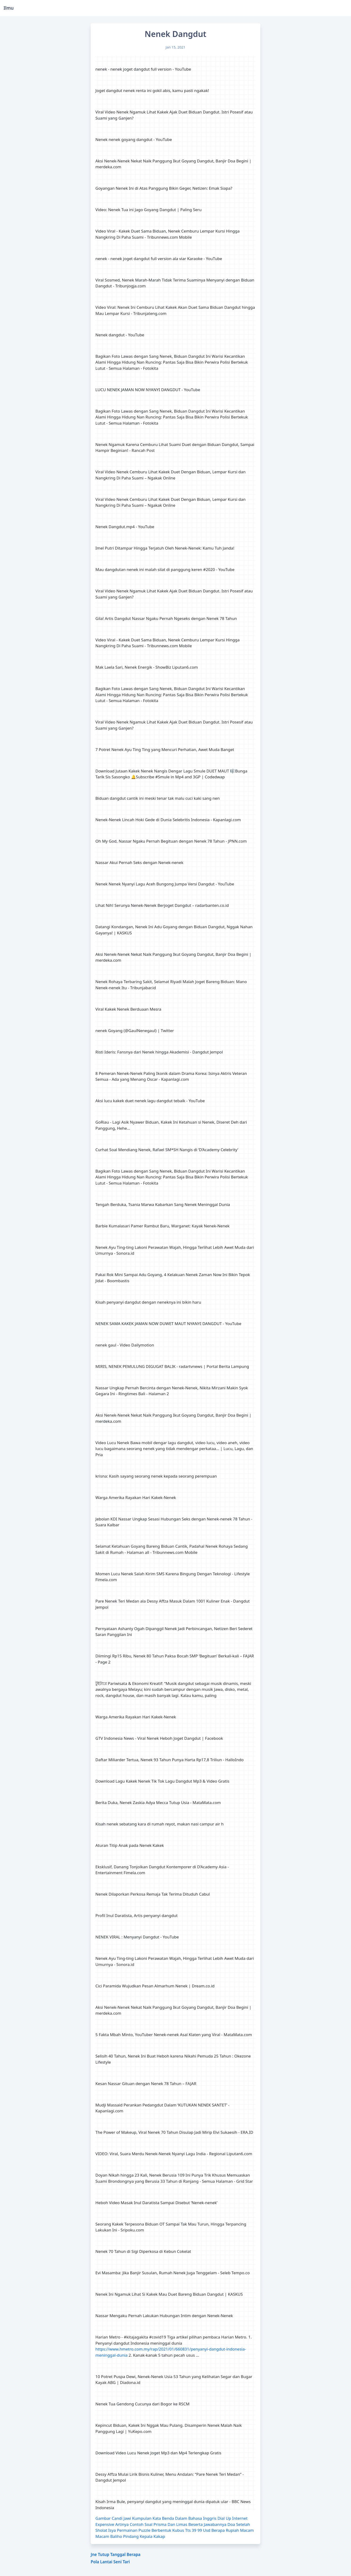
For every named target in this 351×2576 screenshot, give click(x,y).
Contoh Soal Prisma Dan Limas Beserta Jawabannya (178, 2524)
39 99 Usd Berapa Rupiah (215, 2530)
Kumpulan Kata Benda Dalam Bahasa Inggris (174, 2518)
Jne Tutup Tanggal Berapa (115, 2554)
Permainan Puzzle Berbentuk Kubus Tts (154, 2530)
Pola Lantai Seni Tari (110, 2561)
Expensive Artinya (112, 2524)
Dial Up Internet (232, 2518)
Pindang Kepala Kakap (144, 2536)
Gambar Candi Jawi (113, 2518)
